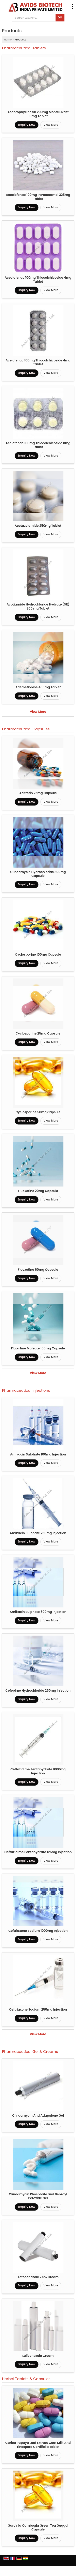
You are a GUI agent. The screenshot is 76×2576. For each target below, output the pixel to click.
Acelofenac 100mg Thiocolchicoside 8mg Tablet (38, 445)
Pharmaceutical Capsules (26, 729)
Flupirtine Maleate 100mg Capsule (38, 1348)
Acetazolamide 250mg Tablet (38, 526)
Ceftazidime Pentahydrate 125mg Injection (38, 1852)
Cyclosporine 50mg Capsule (37, 1112)
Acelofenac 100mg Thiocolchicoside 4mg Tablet (37, 362)
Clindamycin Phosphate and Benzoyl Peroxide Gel (38, 2196)
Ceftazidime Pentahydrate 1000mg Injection (38, 1771)
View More (51, 125)
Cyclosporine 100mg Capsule (38, 954)
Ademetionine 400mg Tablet (38, 687)
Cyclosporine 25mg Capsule (38, 1033)
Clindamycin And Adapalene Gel (38, 2115)
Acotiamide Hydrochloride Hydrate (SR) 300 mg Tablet (38, 606)
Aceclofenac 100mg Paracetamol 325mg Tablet (38, 197)
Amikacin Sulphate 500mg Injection (38, 1612)
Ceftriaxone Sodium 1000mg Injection (37, 1931)
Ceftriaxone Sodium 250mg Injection (38, 2009)
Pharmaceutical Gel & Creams (30, 2051)
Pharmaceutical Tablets (24, 48)
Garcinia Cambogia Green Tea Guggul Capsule (38, 2527)
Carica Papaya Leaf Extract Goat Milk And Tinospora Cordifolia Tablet (38, 2445)
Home (8, 39)
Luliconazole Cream (38, 2356)
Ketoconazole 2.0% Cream (38, 2277)
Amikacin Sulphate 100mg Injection (38, 1454)
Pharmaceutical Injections (26, 1390)
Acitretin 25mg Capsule (38, 793)
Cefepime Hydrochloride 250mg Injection (38, 1690)
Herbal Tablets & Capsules (26, 2378)
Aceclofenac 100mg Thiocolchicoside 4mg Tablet (38, 279)
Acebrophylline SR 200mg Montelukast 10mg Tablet (38, 114)
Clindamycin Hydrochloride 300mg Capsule (38, 874)
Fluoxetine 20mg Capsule (38, 1191)
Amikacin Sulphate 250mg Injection (38, 1533)
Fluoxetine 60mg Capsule (38, 1269)
